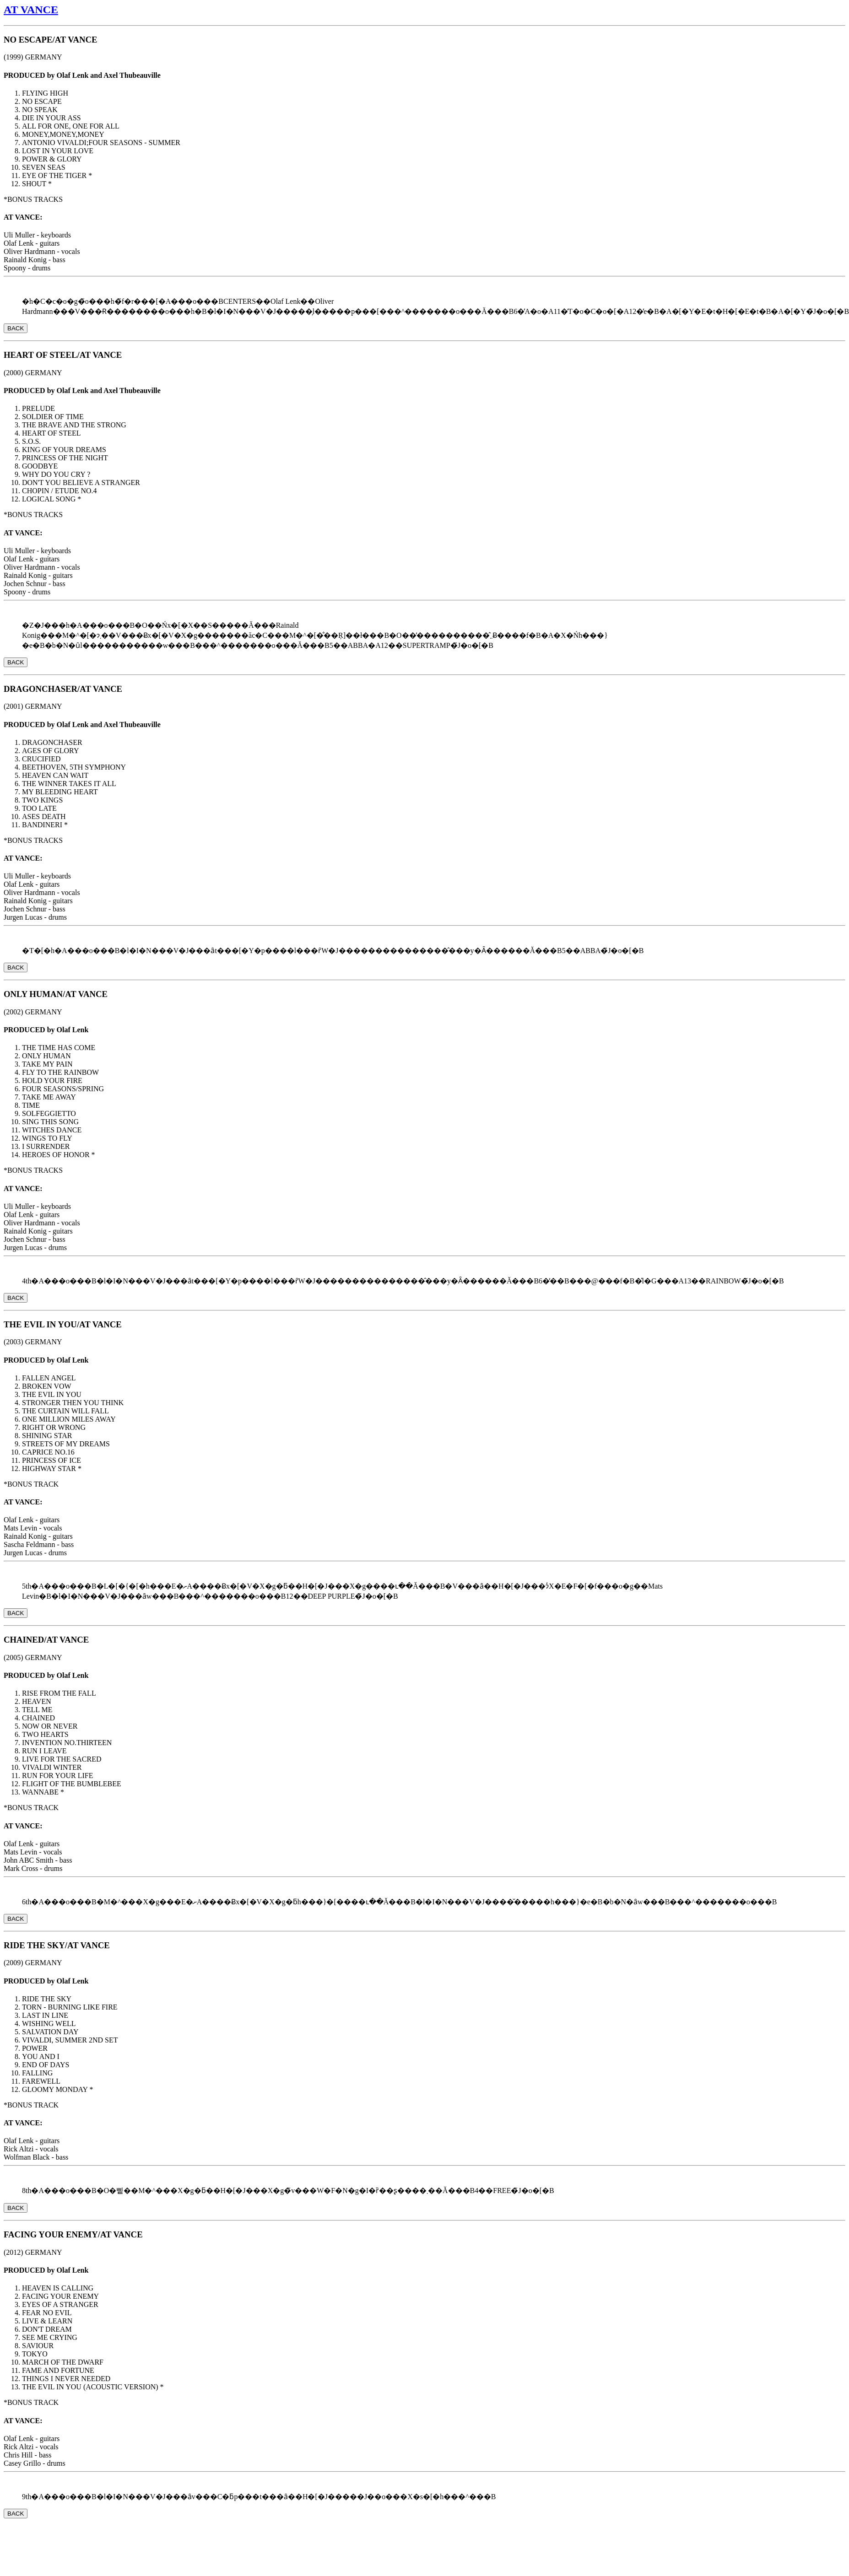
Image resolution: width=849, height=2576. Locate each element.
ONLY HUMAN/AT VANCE (56, 994)
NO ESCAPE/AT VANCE (50, 39)
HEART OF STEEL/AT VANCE (63, 355)
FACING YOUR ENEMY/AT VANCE (73, 2234)
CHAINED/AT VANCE (46, 1639)
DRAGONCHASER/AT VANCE (63, 689)
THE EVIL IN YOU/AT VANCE (63, 1324)
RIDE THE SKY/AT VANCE (57, 1945)
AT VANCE (31, 10)
